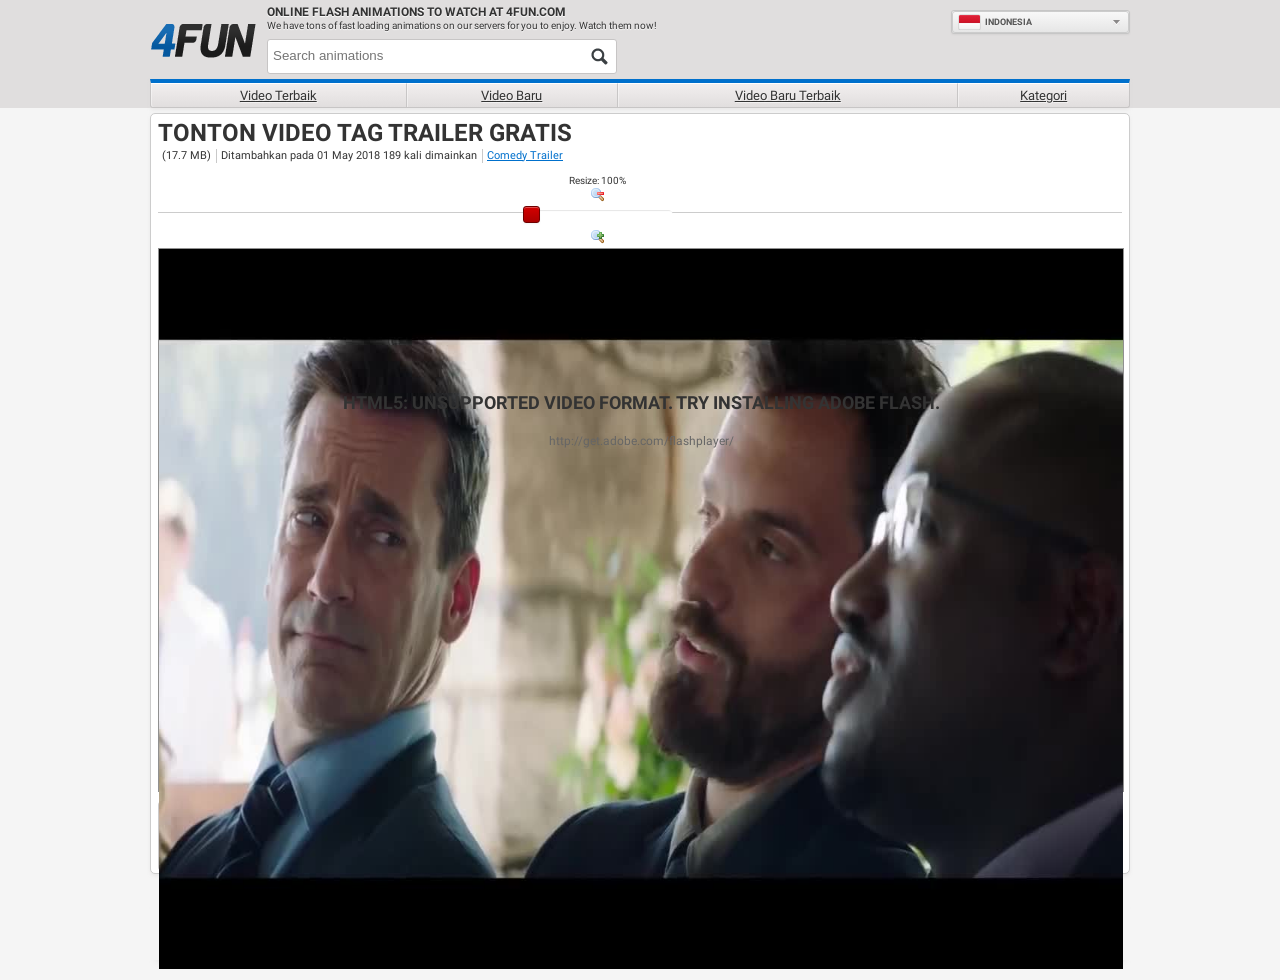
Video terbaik (278, 95)
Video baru (511, 95)
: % (597, 180)
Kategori (1043, 95)
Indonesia (995, 22)
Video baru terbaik (788, 95)
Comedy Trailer (525, 155)
